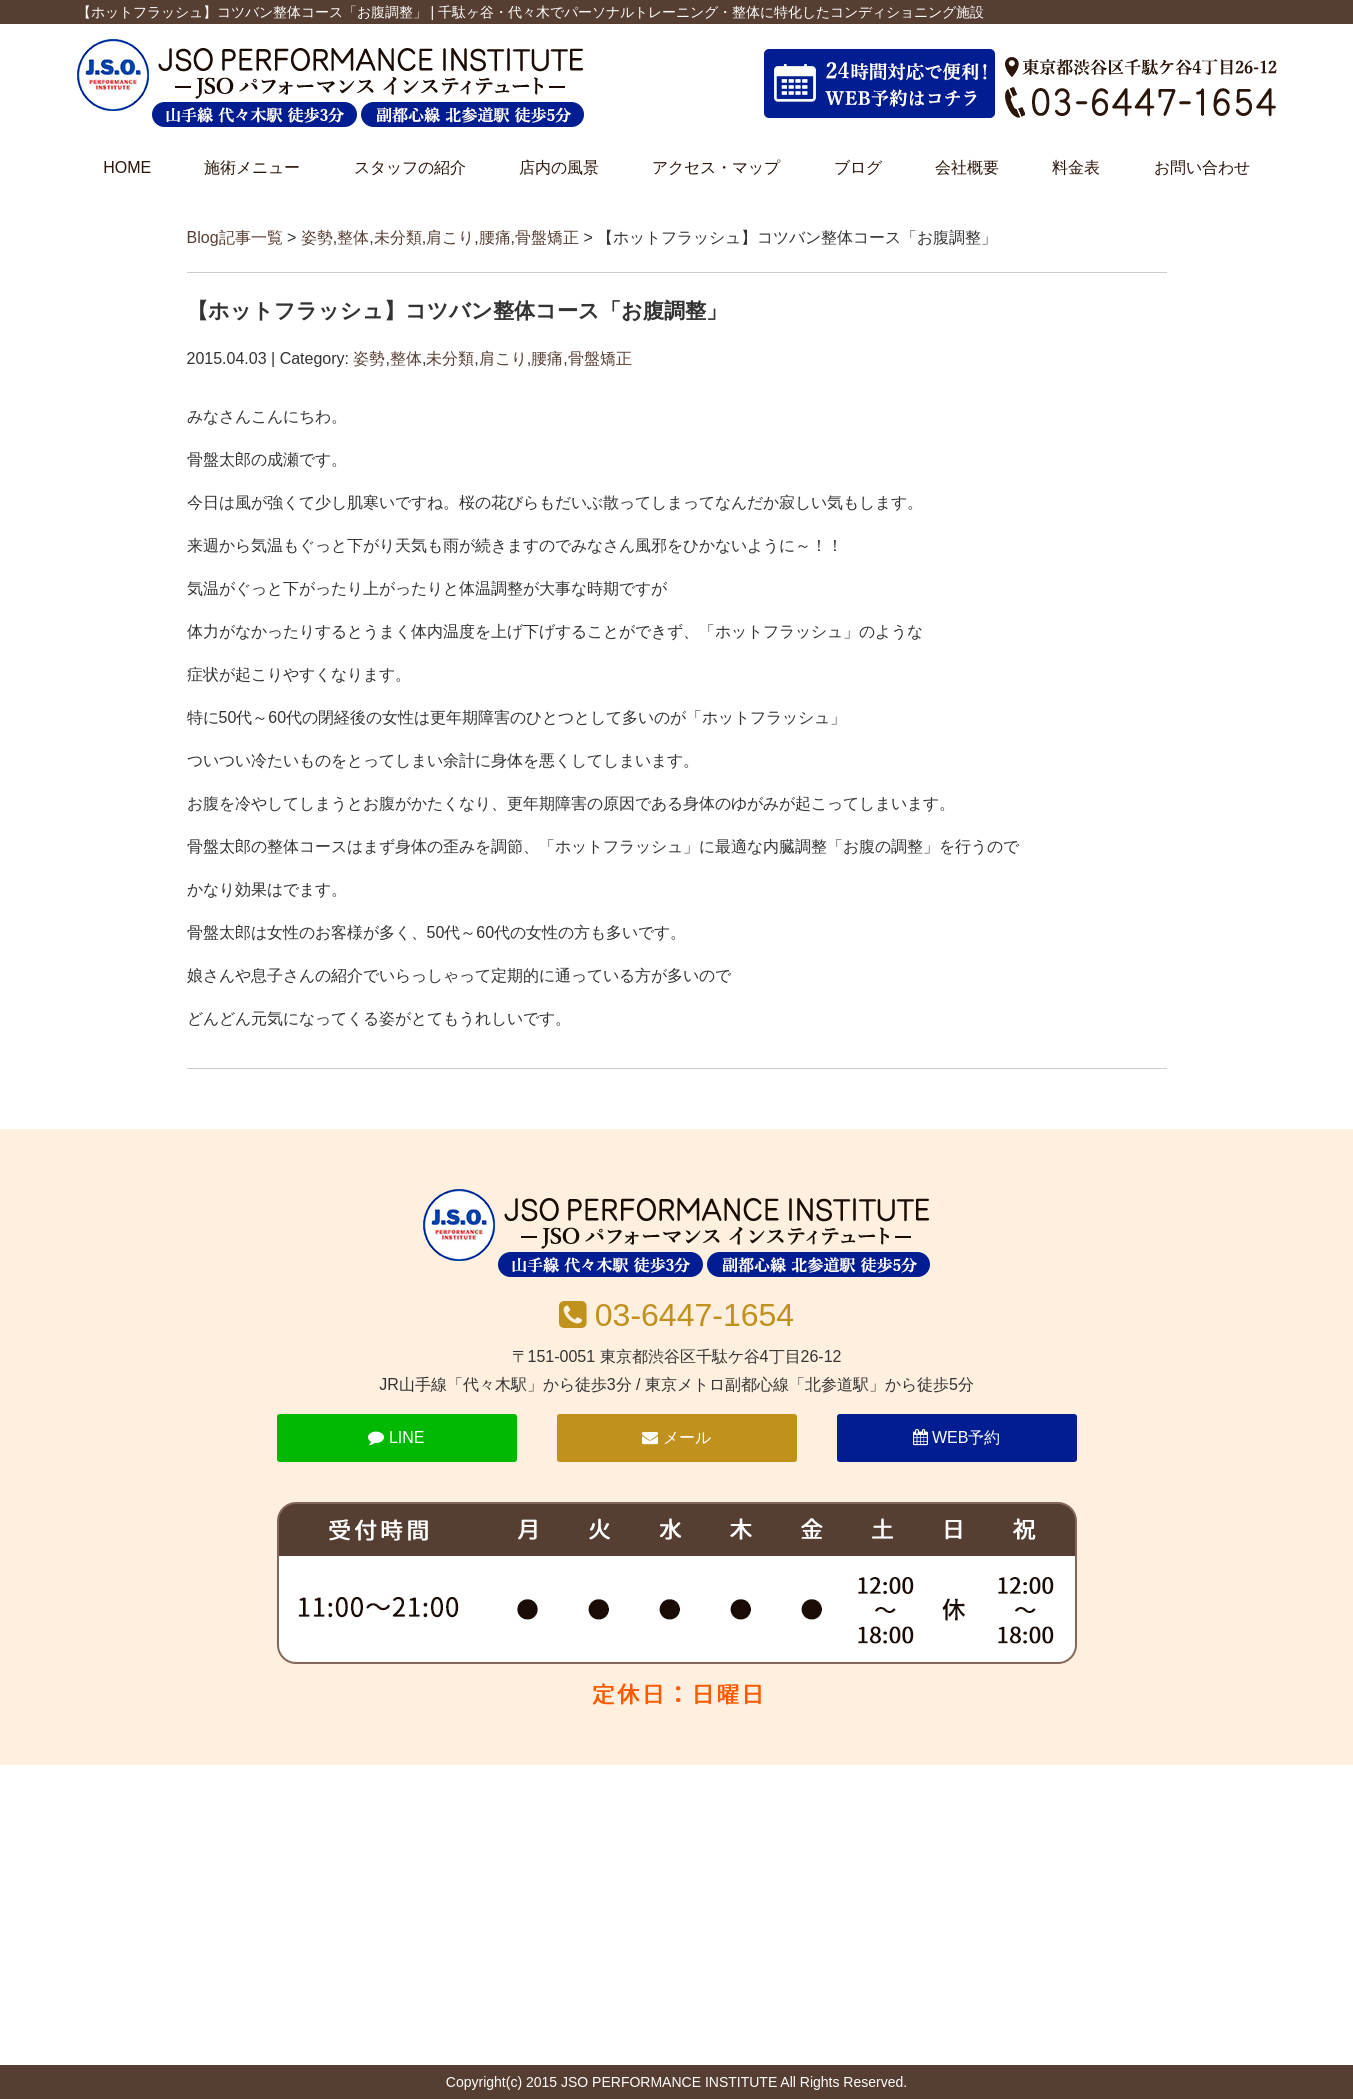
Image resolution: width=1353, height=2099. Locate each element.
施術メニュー (252, 167)
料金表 (1076, 167)
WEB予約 (957, 1437)
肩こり (450, 237)
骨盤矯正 (547, 237)
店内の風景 (559, 167)
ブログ (858, 167)
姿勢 (317, 237)
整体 (353, 237)
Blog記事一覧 (235, 237)
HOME (127, 167)
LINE (396, 1437)
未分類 (398, 237)
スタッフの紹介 (410, 167)
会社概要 (967, 167)
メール (676, 1437)
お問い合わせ (1202, 167)
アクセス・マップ (716, 167)
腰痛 (495, 237)
